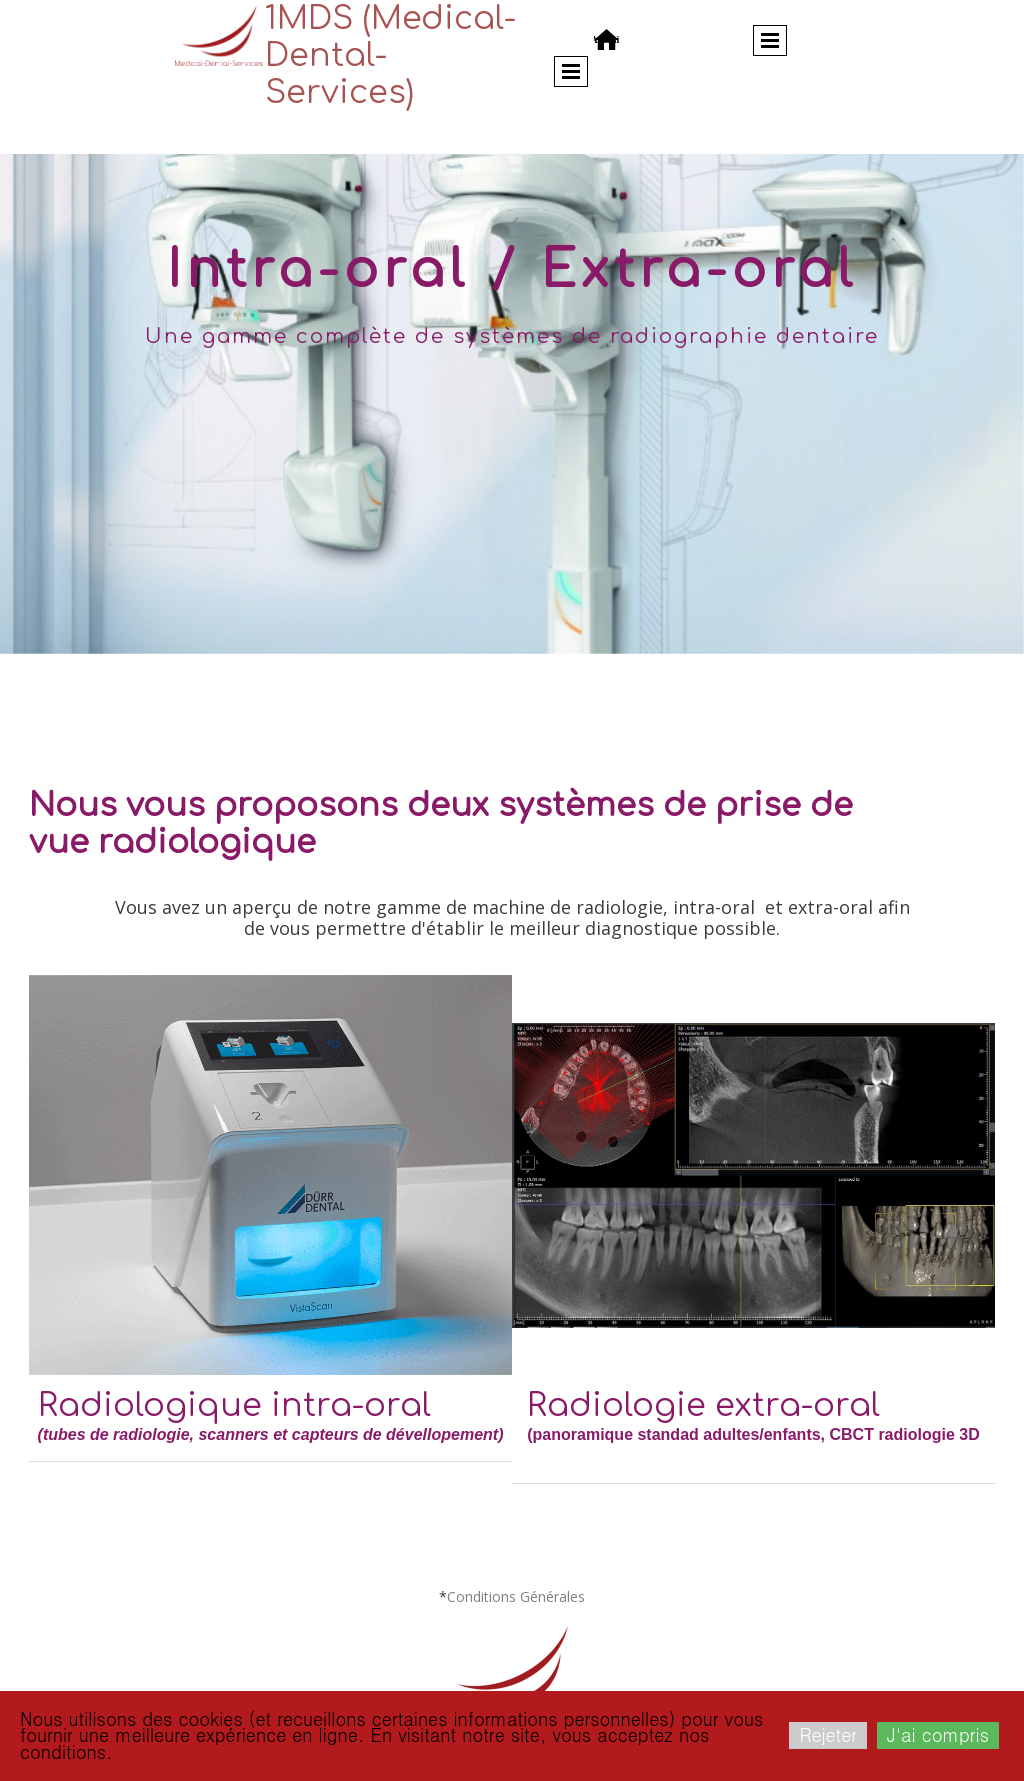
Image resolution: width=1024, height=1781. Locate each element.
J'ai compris (938, 1734)
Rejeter (828, 1734)
